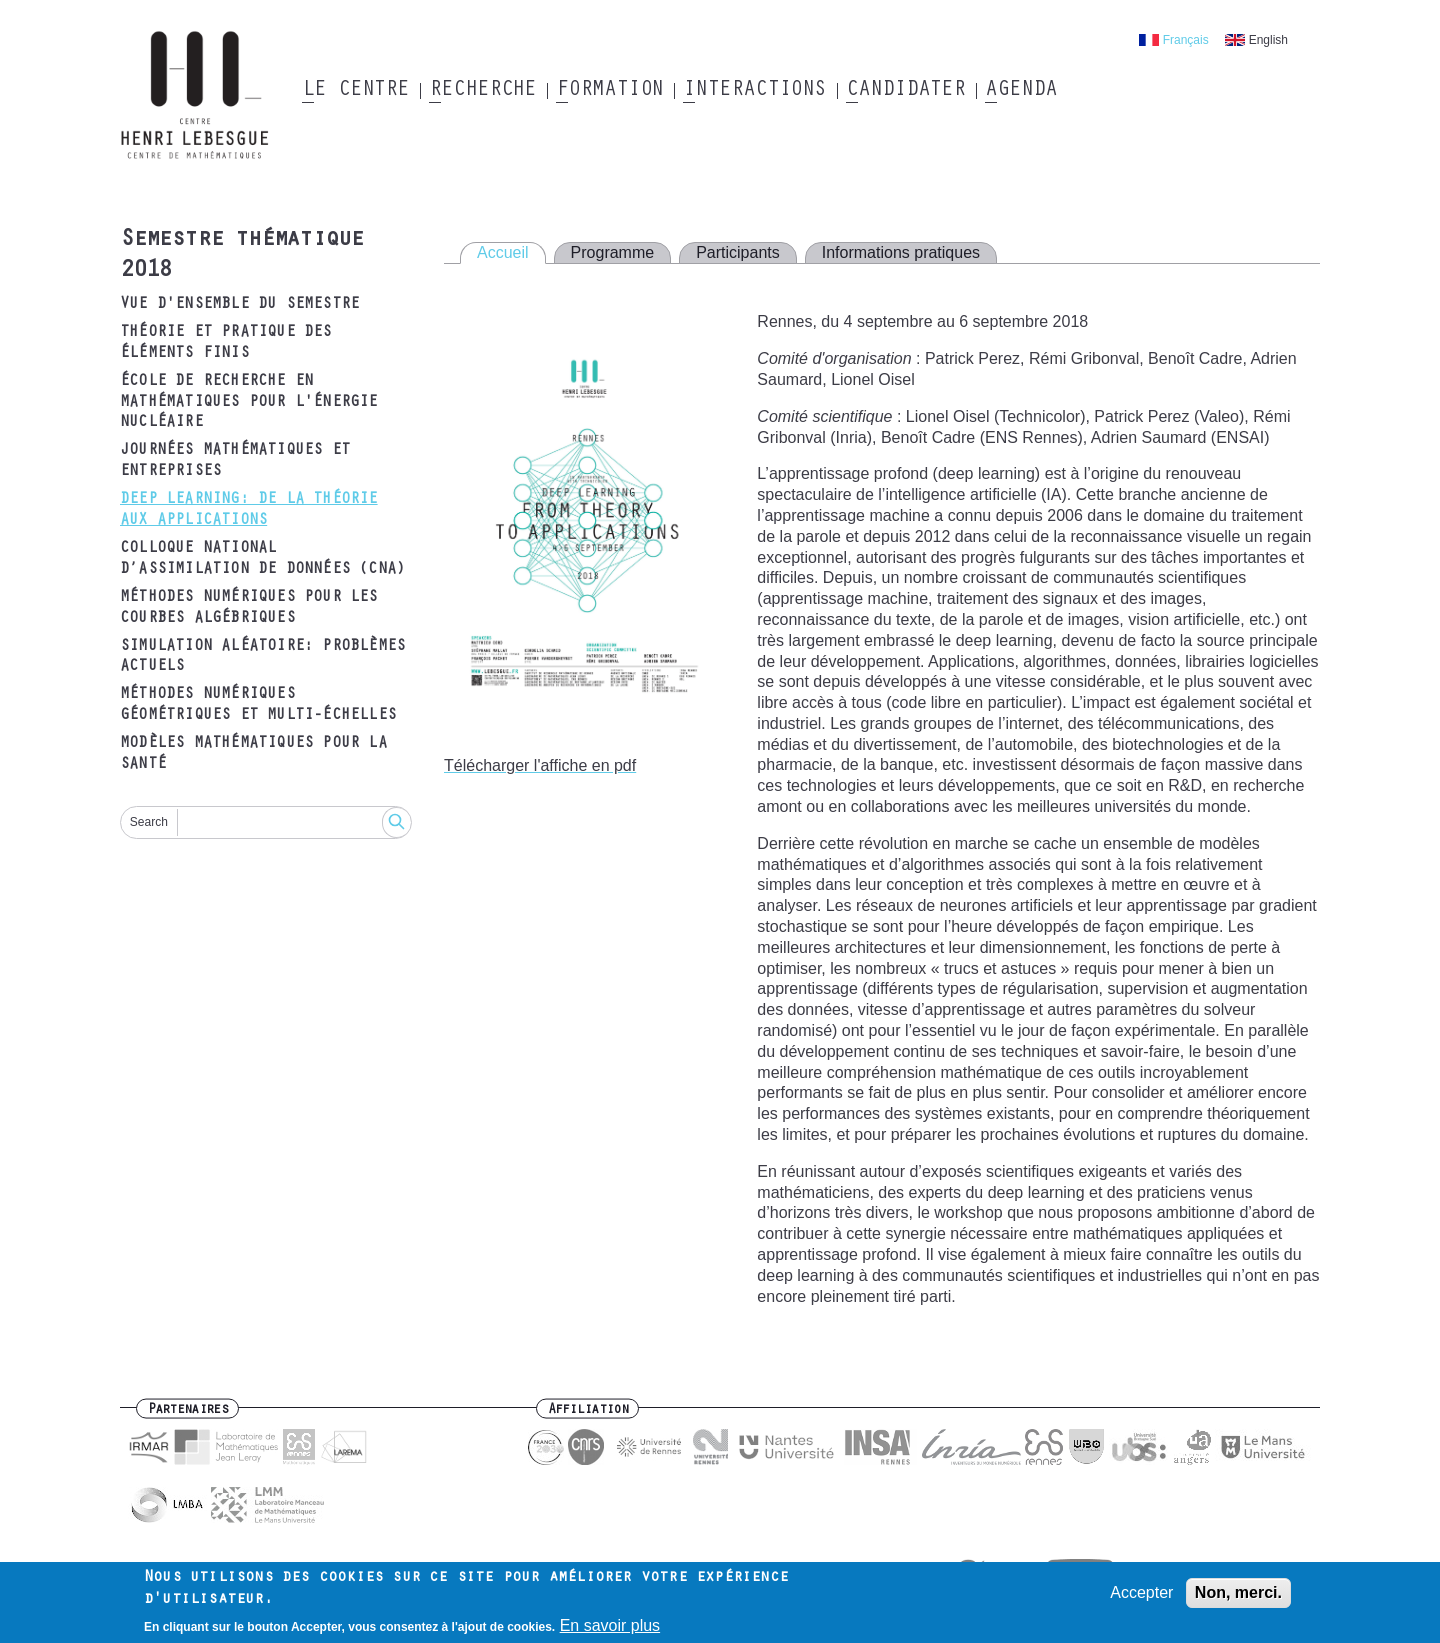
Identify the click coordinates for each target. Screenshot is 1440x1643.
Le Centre (355, 91)
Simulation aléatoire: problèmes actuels (262, 657)
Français (1186, 40)
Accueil (503, 252)
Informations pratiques (901, 252)
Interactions (754, 91)
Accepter (1141, 1592)
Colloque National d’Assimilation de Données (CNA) (262, 559)
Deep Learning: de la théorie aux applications (249, 510)
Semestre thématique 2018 (241, 256)
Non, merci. (1238, 1592)
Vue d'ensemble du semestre (239, 305)
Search (149, 822)
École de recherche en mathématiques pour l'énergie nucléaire (249, 403)
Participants (738, 252)
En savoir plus (610, 1626)
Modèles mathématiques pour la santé (253, 754)
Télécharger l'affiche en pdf (540, 765)
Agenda (1020, 91)
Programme (613, 252)
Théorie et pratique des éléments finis (226, 343)
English (1268, 40)
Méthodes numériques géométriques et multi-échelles (258, 705)
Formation (609, 91)
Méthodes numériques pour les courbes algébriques (249, 608)
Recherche (482, 91)
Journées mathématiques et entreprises (235, 461)
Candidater (905, 91)
